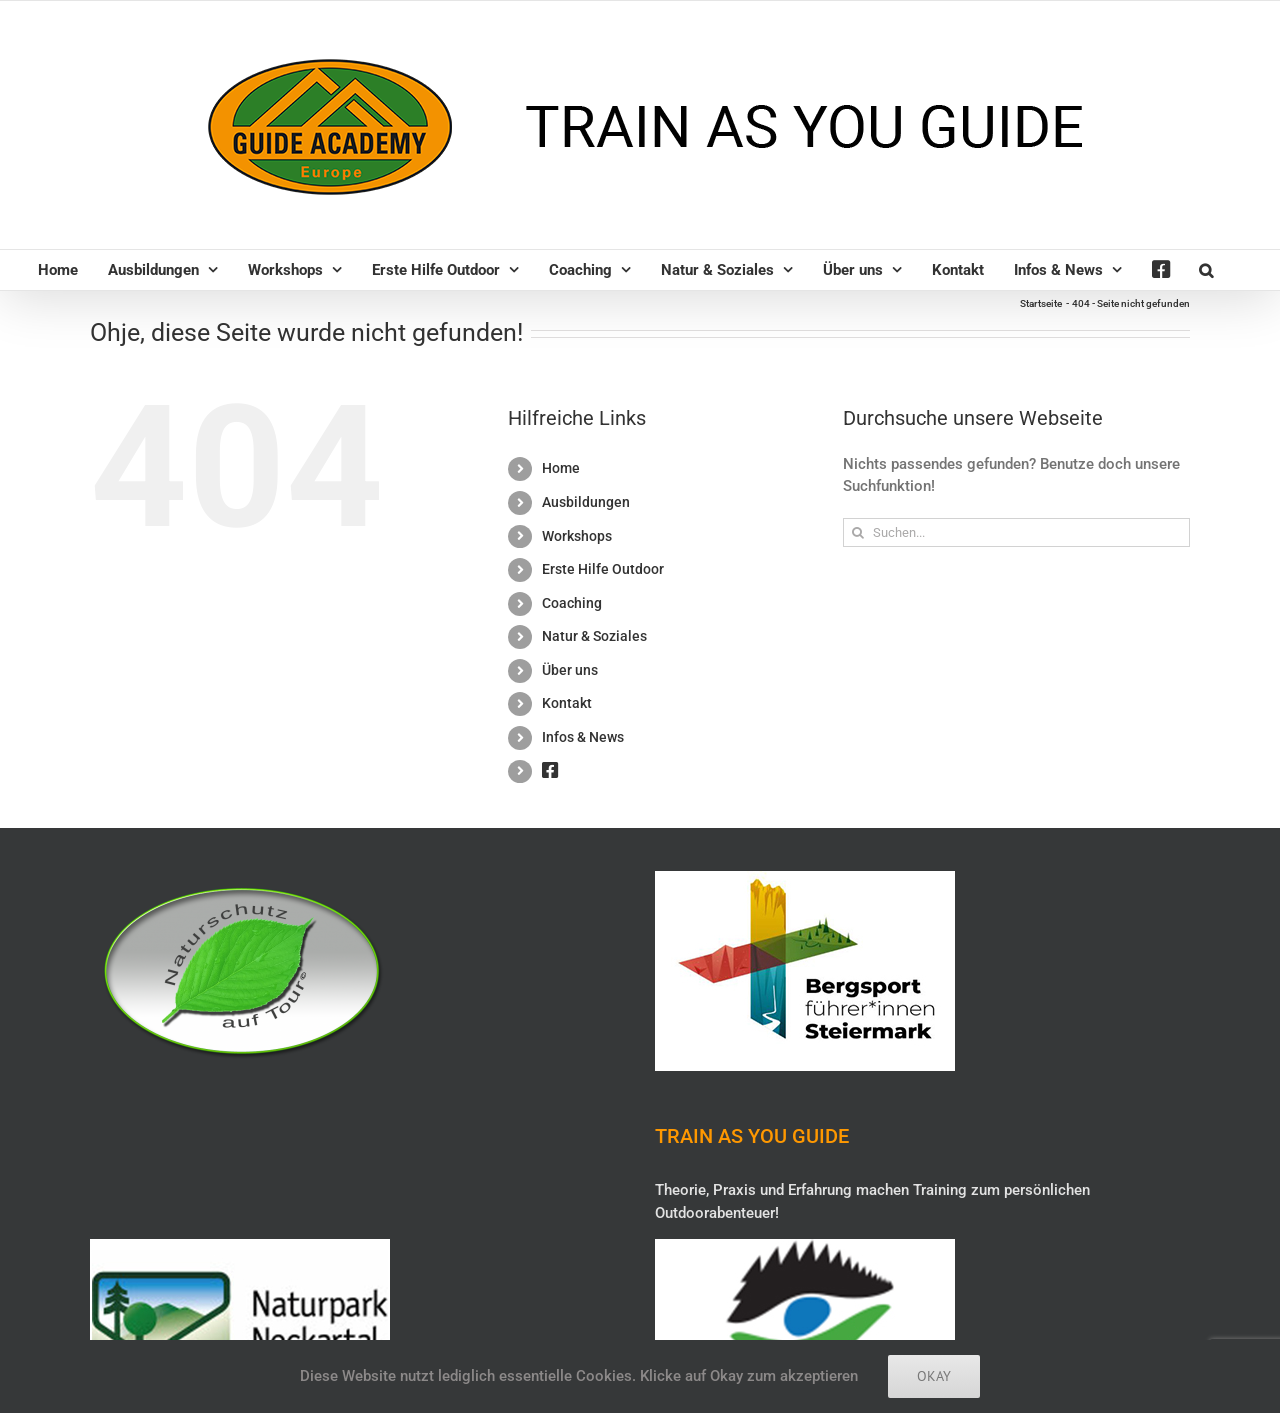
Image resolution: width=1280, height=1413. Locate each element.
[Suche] (857, 532)
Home (561, 468)
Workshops (577, 536)
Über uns (570, 670)
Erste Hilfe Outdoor (603, 569)
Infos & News (583, 737)
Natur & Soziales (594, 636)
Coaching (572, 603)
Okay (934, 1376)
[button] (1206, 270)
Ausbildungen (586, 502)
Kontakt (567, 703)
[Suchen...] (1016, 532)
